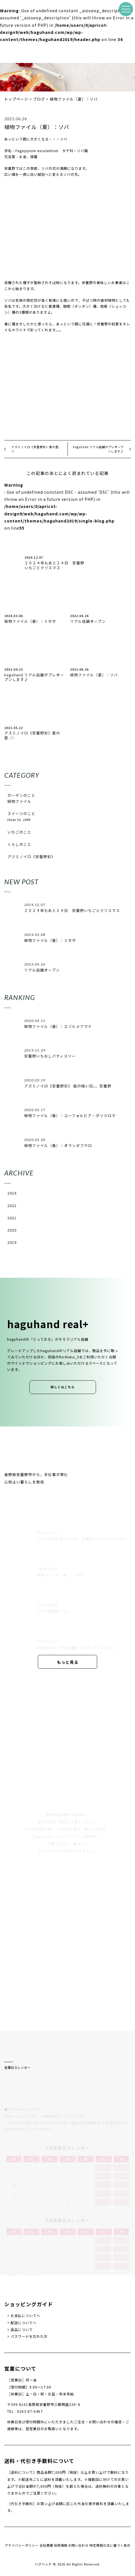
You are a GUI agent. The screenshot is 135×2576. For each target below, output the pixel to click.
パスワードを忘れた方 (29, 2336)
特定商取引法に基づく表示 (109, 2545)
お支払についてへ (25, 2315)
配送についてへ (23, 2322)
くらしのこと (19, 844)
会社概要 (46, 2545)
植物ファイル (19, 801)
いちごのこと (19, 832)
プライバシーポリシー (22, 2545)
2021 (12, 1217)
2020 (12, 1230)
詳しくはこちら (63, 1387)
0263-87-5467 (30, 2411)
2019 (12, 1242)
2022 (12, 1205)
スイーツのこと (21, 813)
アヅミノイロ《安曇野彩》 (31, 856)
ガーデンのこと (21, 795)
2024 (12, 1193)
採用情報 (61, 2545)
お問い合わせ (78, 2545)
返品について (22, 2329)
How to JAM (18, 819)
